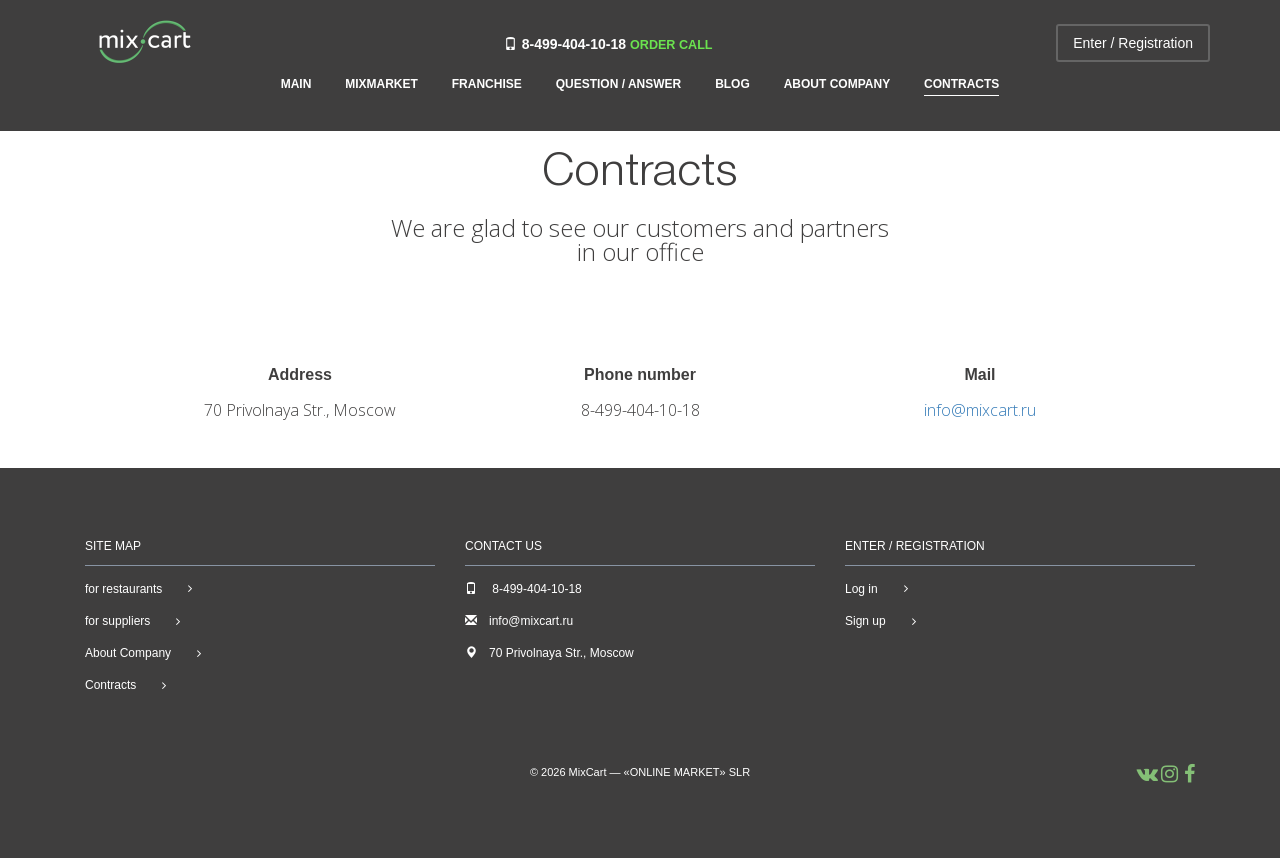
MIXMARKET (381, 84)
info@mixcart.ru (980, 410)
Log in (861, 589)
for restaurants (123, 589)
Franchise (487, 84)
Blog (732, 84)
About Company (837, 84)
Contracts (961, 84)
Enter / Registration (1133, 43)
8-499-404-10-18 (574, 44)
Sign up (865, 621)
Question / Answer (619, 84)
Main (296, 84)
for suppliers (117, 621)
